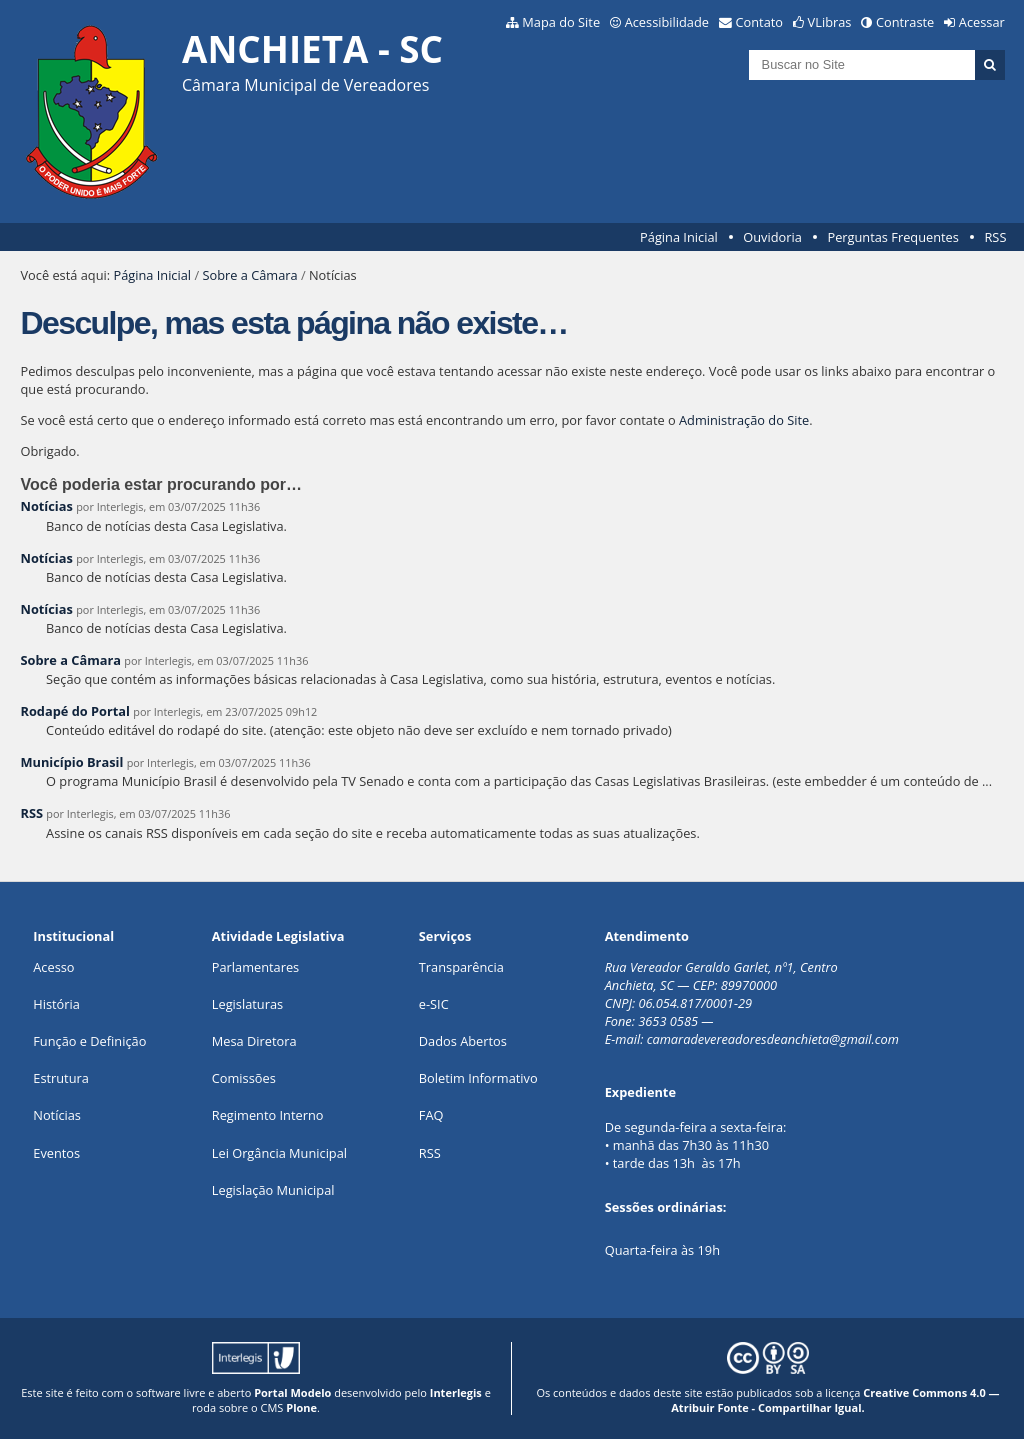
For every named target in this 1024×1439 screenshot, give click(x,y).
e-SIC (434, 1004)
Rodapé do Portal (75, 711)
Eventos (56, 1153)
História (56, 1004)
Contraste (905, 22)
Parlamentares (255, 967)
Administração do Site (744, 420)
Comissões (244, 1078)
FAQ (431, 1115)
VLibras (830, 22)
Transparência (461, 967)
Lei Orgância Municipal (279, 1153)
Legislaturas (247, 1004)
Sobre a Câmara (249, 275)
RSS (995, 237)
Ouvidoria (772, 237)
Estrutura (61, 1078)
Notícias (46, 506)
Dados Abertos (463, 1041)
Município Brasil (71, 762)
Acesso (53, 967)
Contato (760, 22)
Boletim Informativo (478, 1078)
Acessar (982, 22)
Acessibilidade (667, 22)
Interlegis (456, 1392)
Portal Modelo (292, 1392)
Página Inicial (679, 237)
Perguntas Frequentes (892, 237)
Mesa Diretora (254, 1041)
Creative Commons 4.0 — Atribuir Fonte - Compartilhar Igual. (835, 1400)
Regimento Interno (268, 1115)
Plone (301, 1407)
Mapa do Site (561, 22)
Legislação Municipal (273, 1190)
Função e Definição (89, 1041)
